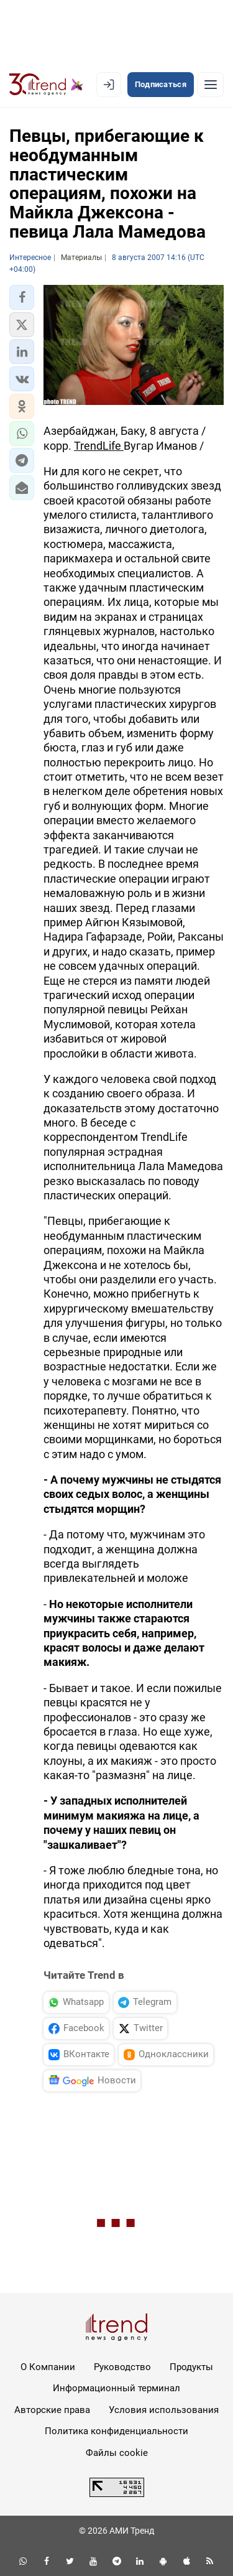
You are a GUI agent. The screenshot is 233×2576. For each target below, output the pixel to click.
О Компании (48, 2367)
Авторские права (52, 2410)
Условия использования (164, 2410)
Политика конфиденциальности (116, 2431)
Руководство (122, 2367)
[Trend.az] (46, 84)
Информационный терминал (116, 2388)
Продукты (191, 2367)
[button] (22, 297)
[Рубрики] (211, 84)
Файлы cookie (117, 2452)
